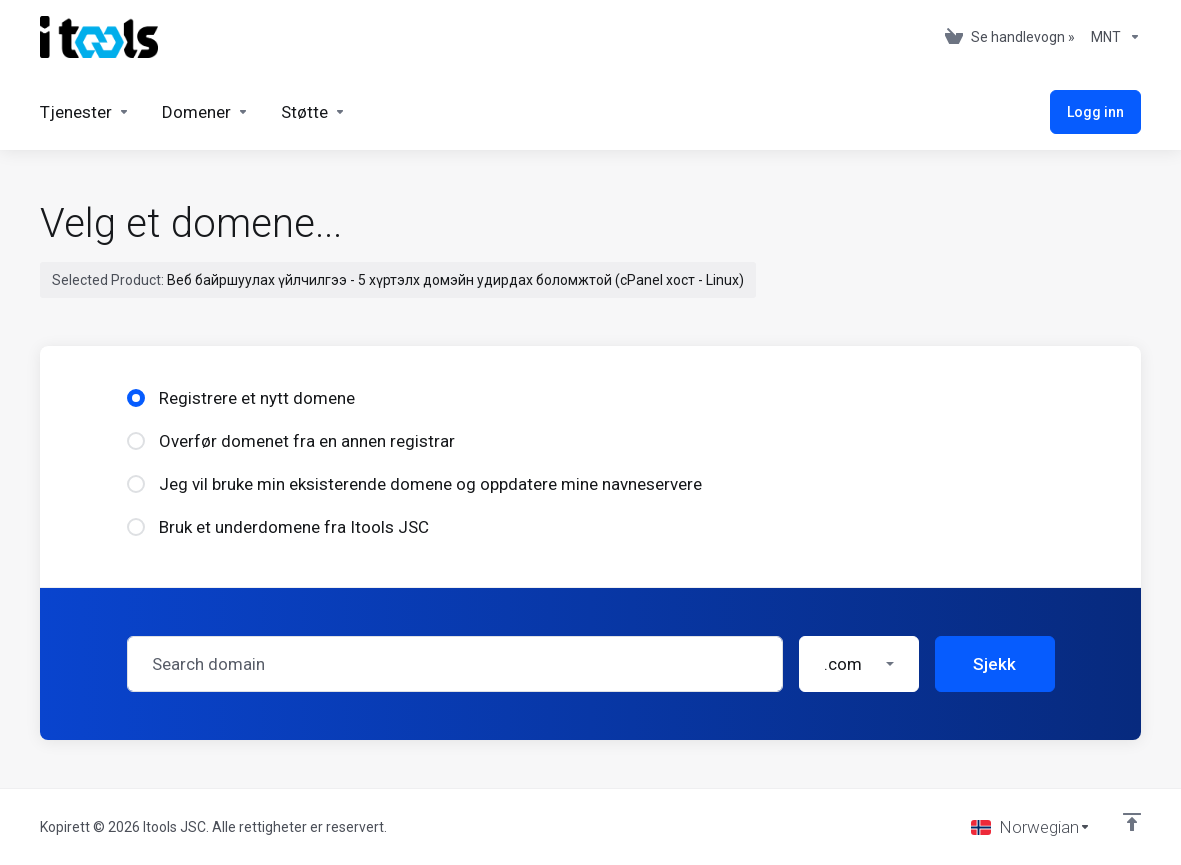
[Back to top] (1132, 822)
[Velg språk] (1031, 827)
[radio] (136, 398)
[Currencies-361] (1112, 37)
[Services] (85, 112)
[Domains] (205, 112)
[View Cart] (1010, 37)
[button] (859, 664)
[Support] (313, 112)
